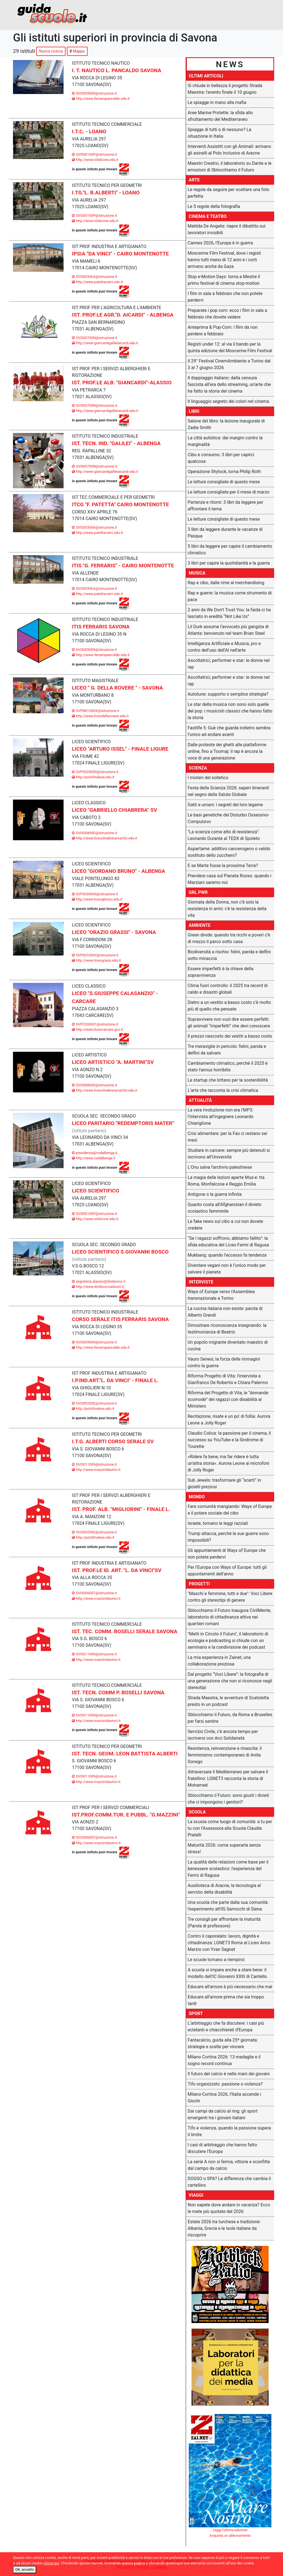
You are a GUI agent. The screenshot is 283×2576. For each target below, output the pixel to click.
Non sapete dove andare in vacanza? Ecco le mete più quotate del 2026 (229, 2208)
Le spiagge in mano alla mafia (217, 102)
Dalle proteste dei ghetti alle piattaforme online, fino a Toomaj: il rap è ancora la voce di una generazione (227, 751)
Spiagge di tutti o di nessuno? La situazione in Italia (219, 133)
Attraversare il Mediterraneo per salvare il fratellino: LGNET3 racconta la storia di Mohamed (228, 1778)
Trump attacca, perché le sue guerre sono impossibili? (228, 1537)
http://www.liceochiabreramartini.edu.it (104, 838)
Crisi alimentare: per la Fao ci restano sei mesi (227, 1137)
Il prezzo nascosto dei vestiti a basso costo (230, 1036)
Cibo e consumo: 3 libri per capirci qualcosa (221, 458)
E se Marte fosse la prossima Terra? (223, 865)
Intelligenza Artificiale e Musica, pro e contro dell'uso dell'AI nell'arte (224, 647)
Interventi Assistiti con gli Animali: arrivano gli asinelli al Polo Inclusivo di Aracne (229, 150)
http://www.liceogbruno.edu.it (97, 899)
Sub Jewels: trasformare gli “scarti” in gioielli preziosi (224, 1483)
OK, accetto (24, 2569)
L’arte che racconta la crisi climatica (223, 1090)
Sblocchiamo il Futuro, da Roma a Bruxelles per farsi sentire (230, 1718)
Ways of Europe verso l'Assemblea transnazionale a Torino (221, 1295)
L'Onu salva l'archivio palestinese (220, 1167)
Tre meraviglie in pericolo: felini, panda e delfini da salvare (227, 1050)
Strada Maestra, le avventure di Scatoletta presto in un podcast (228, 1701)
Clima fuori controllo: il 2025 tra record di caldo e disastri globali (228, 989)
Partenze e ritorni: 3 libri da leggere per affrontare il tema (225, 505)
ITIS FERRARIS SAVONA (101, 626)
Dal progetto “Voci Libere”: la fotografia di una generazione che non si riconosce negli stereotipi (230, 1681)
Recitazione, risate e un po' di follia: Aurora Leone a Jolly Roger (229, 1420)
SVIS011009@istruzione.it (94, 1464)
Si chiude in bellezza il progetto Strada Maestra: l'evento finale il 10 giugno (225, 89)
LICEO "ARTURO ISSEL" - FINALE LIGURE (120, 749)
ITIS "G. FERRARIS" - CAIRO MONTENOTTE (123, 565)
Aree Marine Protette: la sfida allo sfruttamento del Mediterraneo (220, 116)
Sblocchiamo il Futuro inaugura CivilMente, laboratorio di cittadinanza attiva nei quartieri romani (229, 1617)
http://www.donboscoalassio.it (98, 1287)
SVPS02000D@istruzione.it (95, 772)
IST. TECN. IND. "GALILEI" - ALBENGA (116, 443)
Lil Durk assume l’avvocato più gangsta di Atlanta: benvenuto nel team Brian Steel (228, 630)
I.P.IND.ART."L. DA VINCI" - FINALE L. (115, 1380)
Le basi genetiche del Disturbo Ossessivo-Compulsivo (228, 818)
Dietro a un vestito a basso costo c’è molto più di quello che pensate (229, 1006)
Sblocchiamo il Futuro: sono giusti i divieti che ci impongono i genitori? (228, 1799)
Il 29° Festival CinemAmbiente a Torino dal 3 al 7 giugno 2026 (229, 364)
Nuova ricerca (51, 51)
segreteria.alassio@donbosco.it (98, 1281)
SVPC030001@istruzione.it (95, 1024)
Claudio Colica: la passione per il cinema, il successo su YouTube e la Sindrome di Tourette (229, 1440)
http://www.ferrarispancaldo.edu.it (101, 98)
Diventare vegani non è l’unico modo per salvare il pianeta (227, 1269)
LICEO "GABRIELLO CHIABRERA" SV (114, 810)
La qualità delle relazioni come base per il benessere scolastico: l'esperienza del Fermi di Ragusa (228, 1868)
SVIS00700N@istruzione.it (94, 338)
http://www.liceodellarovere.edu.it (100, 716)
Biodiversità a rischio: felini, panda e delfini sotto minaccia (229, 955)
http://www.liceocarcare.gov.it (97, 1029)
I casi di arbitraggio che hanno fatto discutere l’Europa (222, 2148)
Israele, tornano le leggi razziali (218, 1523)
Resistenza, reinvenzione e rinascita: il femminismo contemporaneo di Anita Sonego (225, 1755)
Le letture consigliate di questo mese (224, 481)
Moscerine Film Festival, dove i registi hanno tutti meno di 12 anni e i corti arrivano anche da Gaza (224, 259)
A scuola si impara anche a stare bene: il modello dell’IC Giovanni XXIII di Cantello (227, 1973)
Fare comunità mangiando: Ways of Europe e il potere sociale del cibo (230, 1510)
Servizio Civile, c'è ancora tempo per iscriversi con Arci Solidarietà (223, 1735)
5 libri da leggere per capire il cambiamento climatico (230, 549)
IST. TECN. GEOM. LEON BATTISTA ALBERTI (124, 1753)
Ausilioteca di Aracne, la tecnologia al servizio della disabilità (224, 1889)
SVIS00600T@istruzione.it (94, 1593)
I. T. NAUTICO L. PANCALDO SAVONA (116, 70)
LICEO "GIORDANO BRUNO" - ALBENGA (118, 871)
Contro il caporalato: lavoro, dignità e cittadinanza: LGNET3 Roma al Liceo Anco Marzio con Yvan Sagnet (229, 1942)
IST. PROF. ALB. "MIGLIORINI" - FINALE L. (121, 1509)
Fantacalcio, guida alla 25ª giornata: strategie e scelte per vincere (223, 2043)
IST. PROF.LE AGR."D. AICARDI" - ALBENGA (122, 315)
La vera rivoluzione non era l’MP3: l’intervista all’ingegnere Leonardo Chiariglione (220, 1116)
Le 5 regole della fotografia (214, 206)
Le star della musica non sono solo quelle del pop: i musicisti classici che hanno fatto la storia (230, 711)
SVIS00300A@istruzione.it (94, 277)
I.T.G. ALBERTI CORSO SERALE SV (113, 1441)
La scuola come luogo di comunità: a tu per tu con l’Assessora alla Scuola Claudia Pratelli (230, 1828)
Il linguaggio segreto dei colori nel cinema (228, 401)
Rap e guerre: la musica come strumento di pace (230, 596)
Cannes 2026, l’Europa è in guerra (220, 243)
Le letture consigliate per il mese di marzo (228, 492)
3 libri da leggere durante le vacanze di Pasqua (225, 533)
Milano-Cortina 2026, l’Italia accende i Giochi (224, 2097)
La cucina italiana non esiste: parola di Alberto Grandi (225, 1312)
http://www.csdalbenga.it (93, 1158)
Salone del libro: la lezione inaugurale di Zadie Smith (226, 424)
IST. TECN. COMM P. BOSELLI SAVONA (118, 1692)
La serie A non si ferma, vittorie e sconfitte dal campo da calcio (229, 2165)
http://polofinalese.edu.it (93, 777)
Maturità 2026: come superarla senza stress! (224, 1848)
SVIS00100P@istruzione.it (94, 154)
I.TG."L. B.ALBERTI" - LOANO (106, 192)
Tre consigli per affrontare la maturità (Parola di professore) (224, 1922)
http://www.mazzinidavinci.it (96, 1470)
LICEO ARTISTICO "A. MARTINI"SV (113, 1062)
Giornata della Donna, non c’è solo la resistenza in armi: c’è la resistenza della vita (227, 908)
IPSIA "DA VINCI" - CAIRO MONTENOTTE (120, 253)
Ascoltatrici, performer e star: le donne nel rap (229, 664)
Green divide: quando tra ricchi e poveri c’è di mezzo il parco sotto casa (229, 938)
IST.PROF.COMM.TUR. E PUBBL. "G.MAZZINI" (126, 1815)
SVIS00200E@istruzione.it (94, 1403)
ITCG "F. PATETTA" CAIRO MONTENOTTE (120, 504)
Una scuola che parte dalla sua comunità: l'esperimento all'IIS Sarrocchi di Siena (228, 1906)
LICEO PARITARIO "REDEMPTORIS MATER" (123, 1123)
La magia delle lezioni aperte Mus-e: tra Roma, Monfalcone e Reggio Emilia (226, 1181)
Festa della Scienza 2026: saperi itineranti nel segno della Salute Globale (228, 791)
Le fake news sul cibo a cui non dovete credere (225, 1225)
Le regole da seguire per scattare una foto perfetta (228, 193)
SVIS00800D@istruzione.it (94, 833)
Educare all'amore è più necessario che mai (230, 1986)
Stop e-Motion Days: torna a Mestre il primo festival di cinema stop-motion (224, 280)
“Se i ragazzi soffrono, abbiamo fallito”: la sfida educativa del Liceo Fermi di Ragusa (228, 1241)
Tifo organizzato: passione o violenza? (225, 2084)
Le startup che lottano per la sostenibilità (228, 1080)
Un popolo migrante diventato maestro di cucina (228, 1345)
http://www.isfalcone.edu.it (95, 160)
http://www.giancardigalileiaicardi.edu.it (105, 343)
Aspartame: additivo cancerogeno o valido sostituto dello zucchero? (229, 852)
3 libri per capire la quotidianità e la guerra (229, 563)
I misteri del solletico (208, 777)
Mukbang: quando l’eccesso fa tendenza (227, 1255)
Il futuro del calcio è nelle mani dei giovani (228, 2073)
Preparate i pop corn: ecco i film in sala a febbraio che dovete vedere (227, 314)
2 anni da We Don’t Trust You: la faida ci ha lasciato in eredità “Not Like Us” (229, 613)
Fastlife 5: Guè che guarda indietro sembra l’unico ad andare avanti (229, 731)
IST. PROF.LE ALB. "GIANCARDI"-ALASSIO (121, 382)
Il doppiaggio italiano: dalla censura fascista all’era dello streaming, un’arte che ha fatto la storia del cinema (229, 384)
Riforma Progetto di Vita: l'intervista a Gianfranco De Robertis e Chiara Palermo (228, 1379)
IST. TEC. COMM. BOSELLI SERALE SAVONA (124, 1631)
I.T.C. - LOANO (89, 131)
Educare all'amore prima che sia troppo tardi (226, 2000)
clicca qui (51, 2563)
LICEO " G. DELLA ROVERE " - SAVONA (117, 688)
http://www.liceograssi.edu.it (96, 960)
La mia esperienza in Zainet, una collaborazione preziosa (219, 1661)
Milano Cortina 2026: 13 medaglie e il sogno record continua (224, 2060)
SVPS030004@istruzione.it (95, 894)
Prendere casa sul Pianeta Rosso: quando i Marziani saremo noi (229, 879)
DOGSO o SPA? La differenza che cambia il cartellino (229, 2182)
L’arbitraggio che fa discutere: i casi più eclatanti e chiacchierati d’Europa (226, 2026)
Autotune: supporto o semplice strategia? (228, 694)
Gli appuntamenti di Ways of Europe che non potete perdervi (227, 1554)
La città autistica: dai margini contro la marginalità (225, 441)
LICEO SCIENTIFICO (95, 1190)
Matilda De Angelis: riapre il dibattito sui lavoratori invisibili (227, 229)
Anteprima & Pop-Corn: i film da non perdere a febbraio (223, 330)
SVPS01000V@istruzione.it (95, 955)
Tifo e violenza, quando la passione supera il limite (229, 2131)
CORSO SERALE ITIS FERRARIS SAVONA (120, 1319)
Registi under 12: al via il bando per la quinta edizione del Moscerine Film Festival (230, 347)
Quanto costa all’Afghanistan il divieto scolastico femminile (224, 1208)
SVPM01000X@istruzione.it (95, 711)
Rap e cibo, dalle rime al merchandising (226, 582)
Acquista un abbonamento (230, 2535)
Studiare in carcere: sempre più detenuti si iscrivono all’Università (229, 1154)
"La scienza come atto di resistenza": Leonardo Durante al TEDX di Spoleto (224, 835)
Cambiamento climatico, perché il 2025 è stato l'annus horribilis (228, 1066)
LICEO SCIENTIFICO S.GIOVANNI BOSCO (120, 1252)
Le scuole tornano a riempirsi (216, 1959)
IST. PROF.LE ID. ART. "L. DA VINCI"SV (116, 1570)
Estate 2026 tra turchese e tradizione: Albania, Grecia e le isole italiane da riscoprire (224, 2228)
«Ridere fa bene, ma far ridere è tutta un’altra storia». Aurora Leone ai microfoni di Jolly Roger (228, 1463)
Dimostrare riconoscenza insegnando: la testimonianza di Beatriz (227, 1329)
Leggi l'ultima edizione (230, 2530)
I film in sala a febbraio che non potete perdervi (225, 297)
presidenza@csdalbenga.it (94, 1153)
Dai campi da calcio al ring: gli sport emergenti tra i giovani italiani (223, 2114)
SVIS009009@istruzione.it (94, 93)
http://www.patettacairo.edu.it (97, 282)
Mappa (77, 51)
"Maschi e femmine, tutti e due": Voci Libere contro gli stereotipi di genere (230, 1597)
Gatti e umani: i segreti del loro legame (225, 804)
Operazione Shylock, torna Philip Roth (224, 471)
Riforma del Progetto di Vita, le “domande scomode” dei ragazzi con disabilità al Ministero (228, 1399)
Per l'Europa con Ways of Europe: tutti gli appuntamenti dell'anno (227, 1571)
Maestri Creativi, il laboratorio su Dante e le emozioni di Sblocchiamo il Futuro (229, 167)
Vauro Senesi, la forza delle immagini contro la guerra (224, 1362)
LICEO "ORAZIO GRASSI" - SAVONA (114, 932)
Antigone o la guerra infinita (215, 1194)
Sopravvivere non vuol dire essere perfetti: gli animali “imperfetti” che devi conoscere (229, 1023)
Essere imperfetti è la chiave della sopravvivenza (220, 972)
